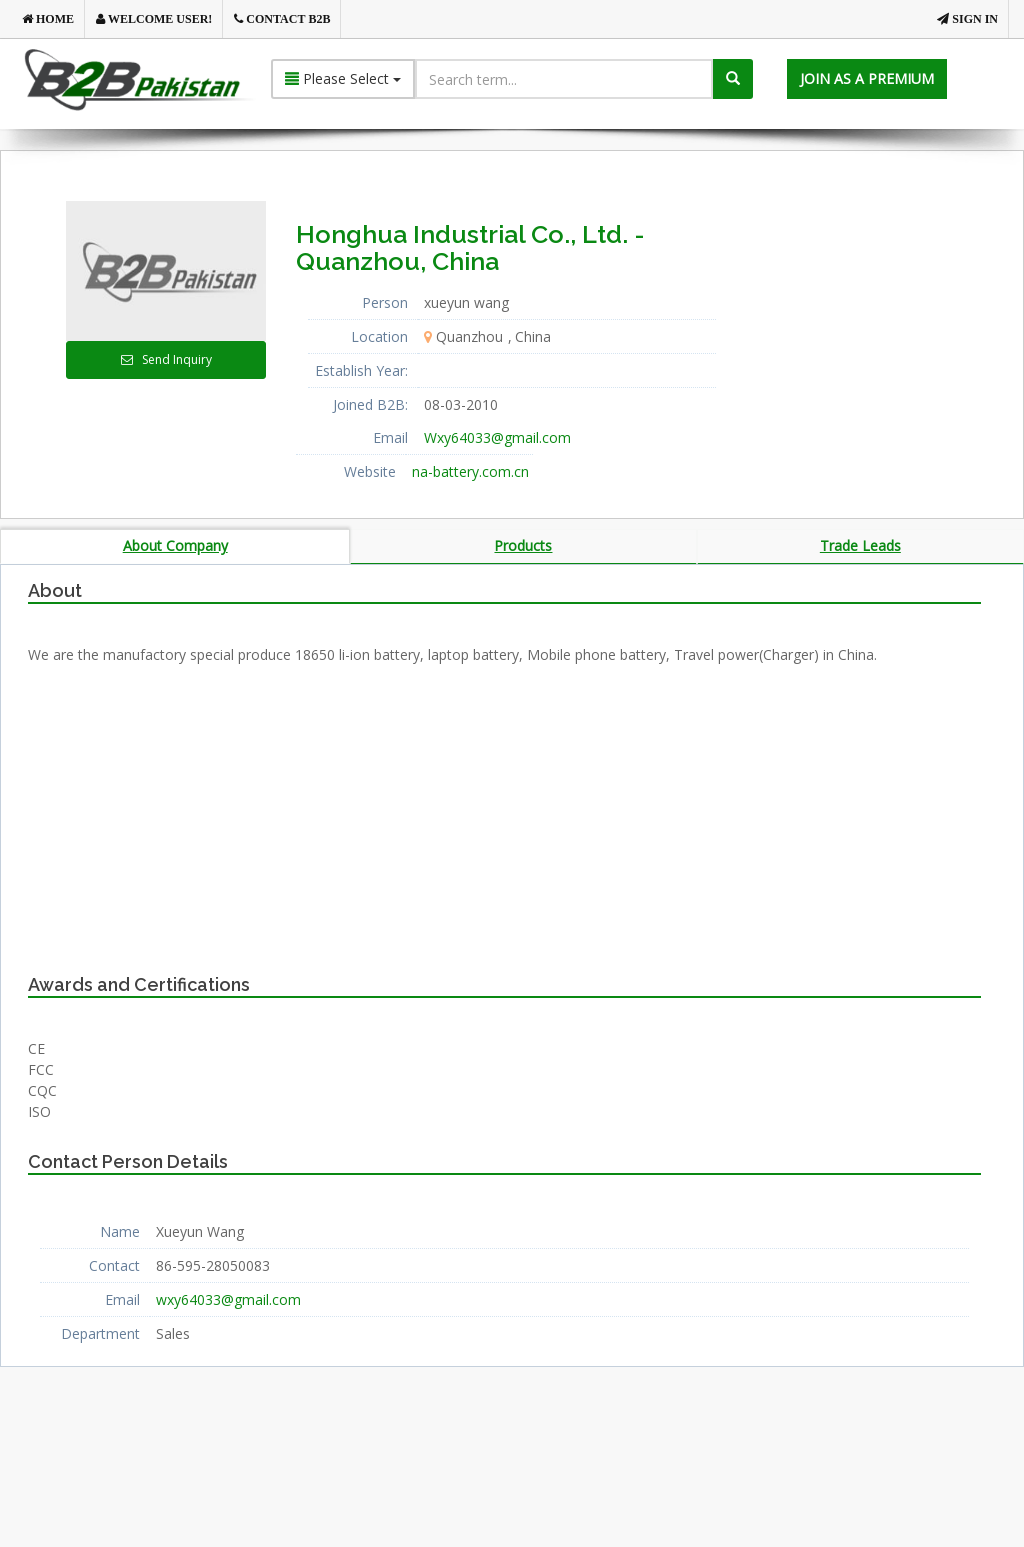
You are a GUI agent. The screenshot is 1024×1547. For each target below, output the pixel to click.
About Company (175, 545)
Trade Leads (860, 545)
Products (523, 545)
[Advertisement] (891, 326)
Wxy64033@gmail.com (497, 437)
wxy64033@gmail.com (228, 1300)
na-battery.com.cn (470, 471)
